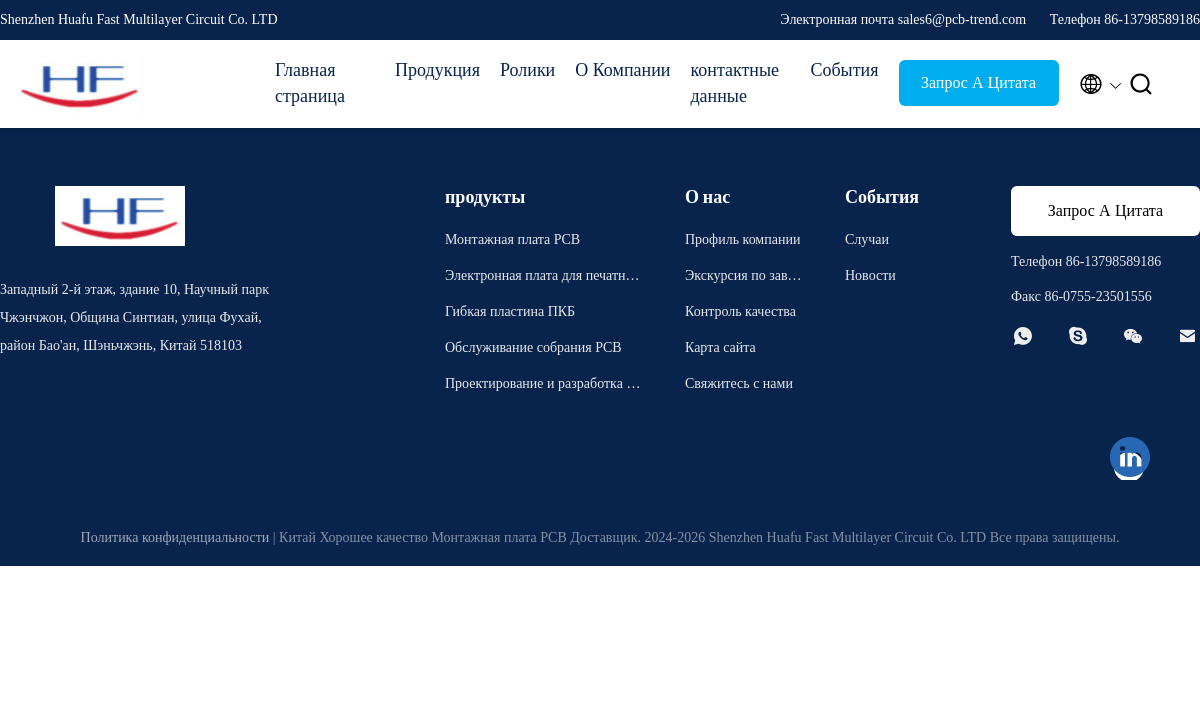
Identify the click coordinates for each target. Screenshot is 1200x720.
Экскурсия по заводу (743, 278)
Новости (870, 275)
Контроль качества (740, 311)
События (844, 70)
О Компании (622, 70)
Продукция (437, 70)
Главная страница (310, 83)
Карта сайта (720, 347)
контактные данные (734, 83)
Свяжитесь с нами (739, 383)
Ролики (527, 70)
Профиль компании (742, 239)
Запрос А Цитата (978, 82)
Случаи (867, 239)
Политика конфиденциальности (175, 537)
